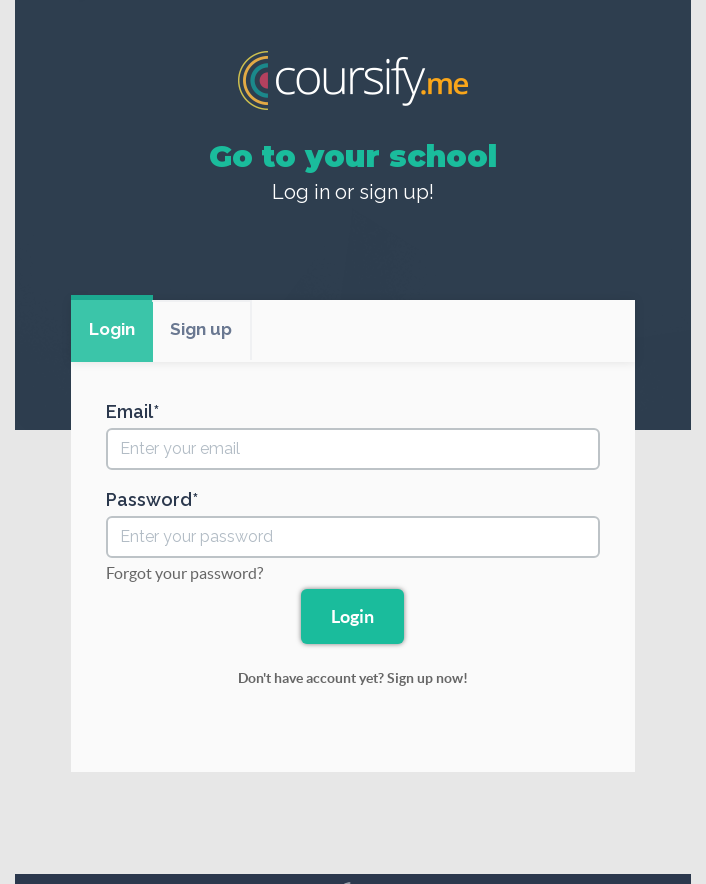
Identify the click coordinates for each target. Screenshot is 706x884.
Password (149, 500)
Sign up (201, 329)
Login (112, 329)
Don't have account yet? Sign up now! (353, 678)
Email (129, 412)
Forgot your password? (184, 573)
